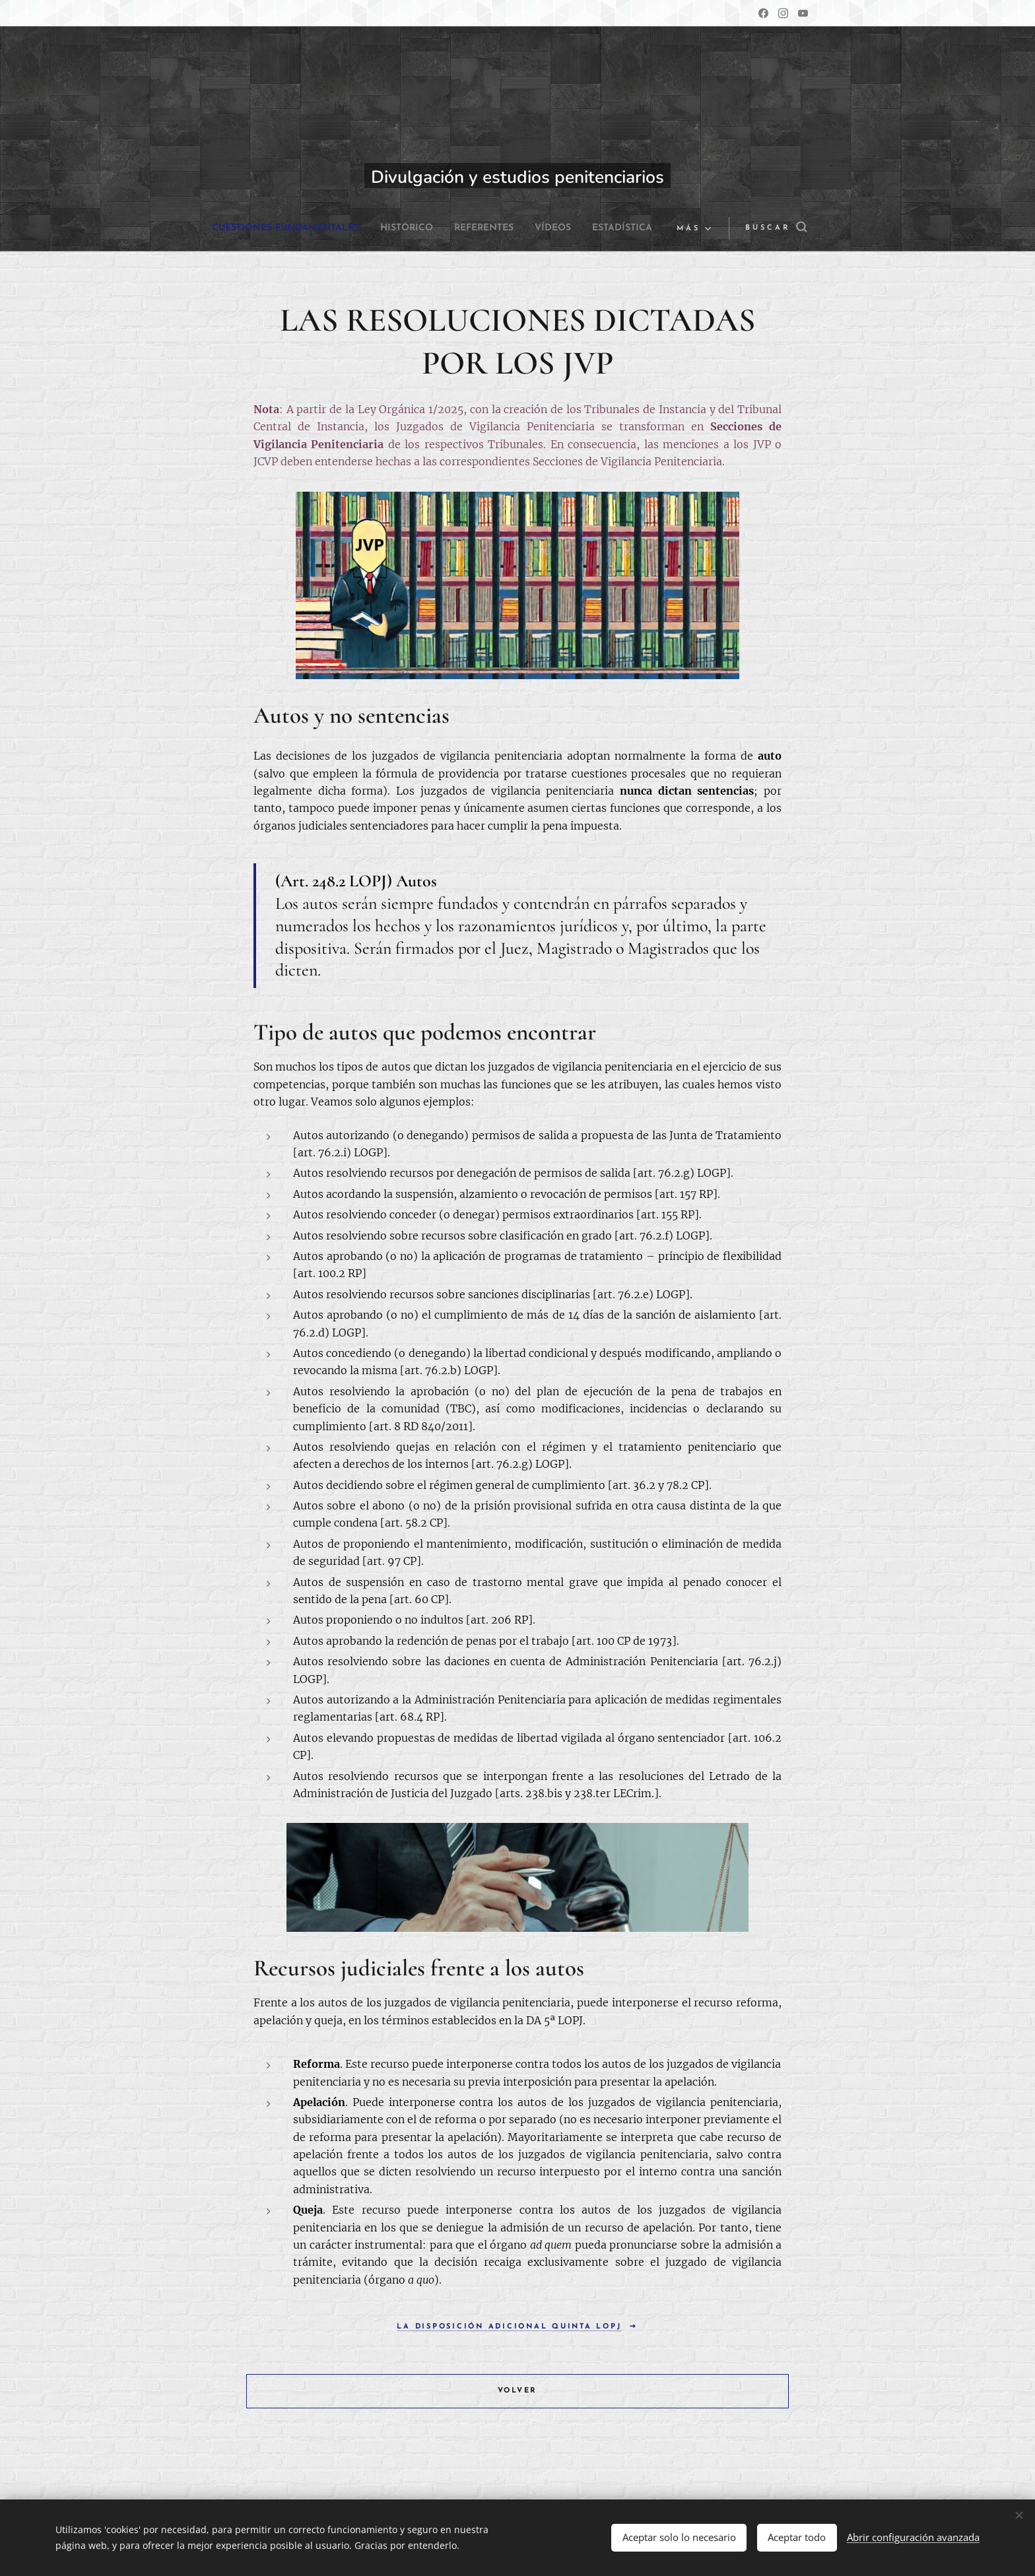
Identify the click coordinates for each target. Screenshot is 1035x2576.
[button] (766, 227)
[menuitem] (315, 227)
